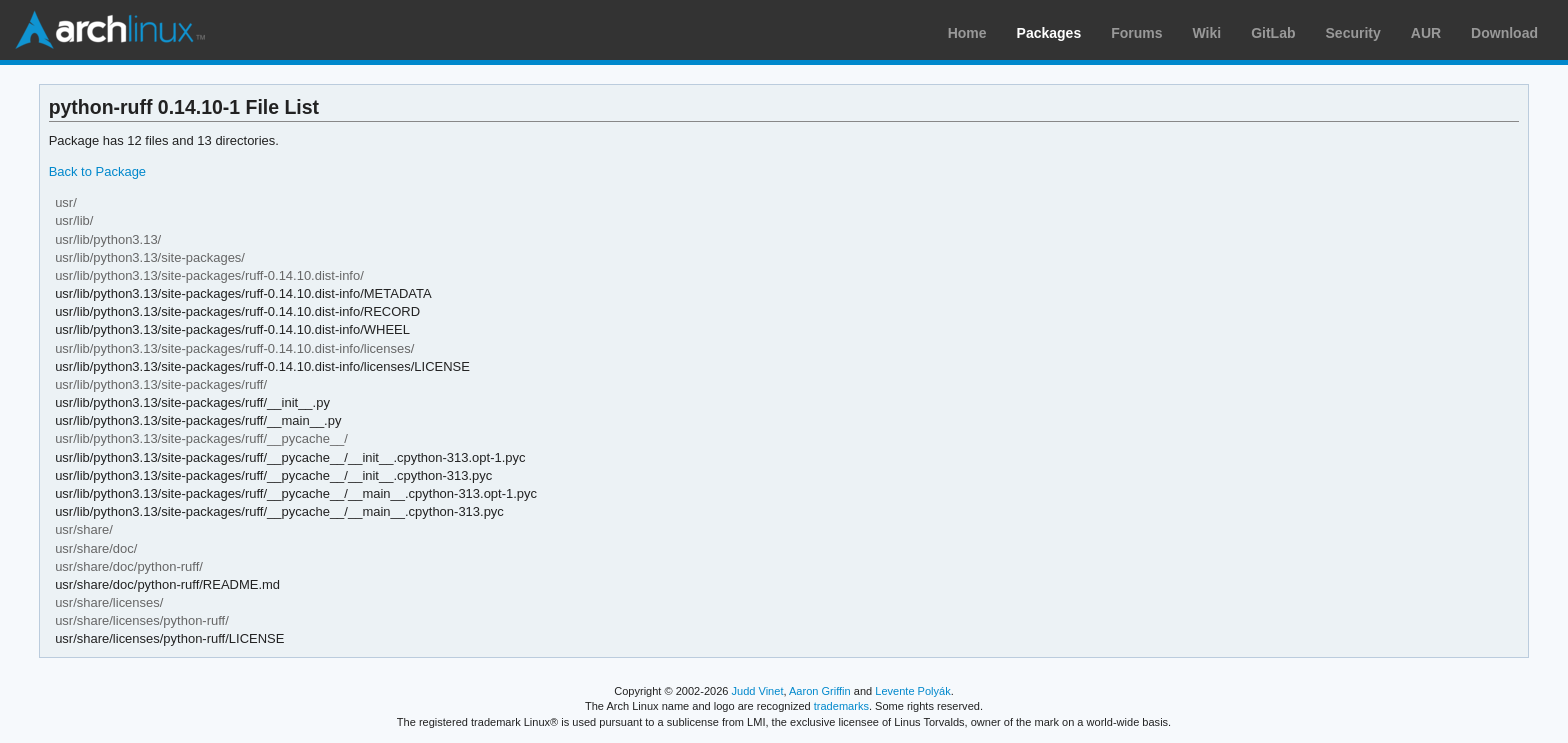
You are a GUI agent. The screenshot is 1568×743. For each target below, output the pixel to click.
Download (1504, 33)
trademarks (841, 706)
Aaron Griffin (820, 691)
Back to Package (97, 171)
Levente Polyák (912, 691)
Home (967, 33)
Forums (1136, 33)
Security (1353, 33)
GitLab (1273, 33)
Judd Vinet (758, 691)
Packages (1049, 33)
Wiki (1207, 33)
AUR (1426, 33)
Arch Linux (110, 30)
